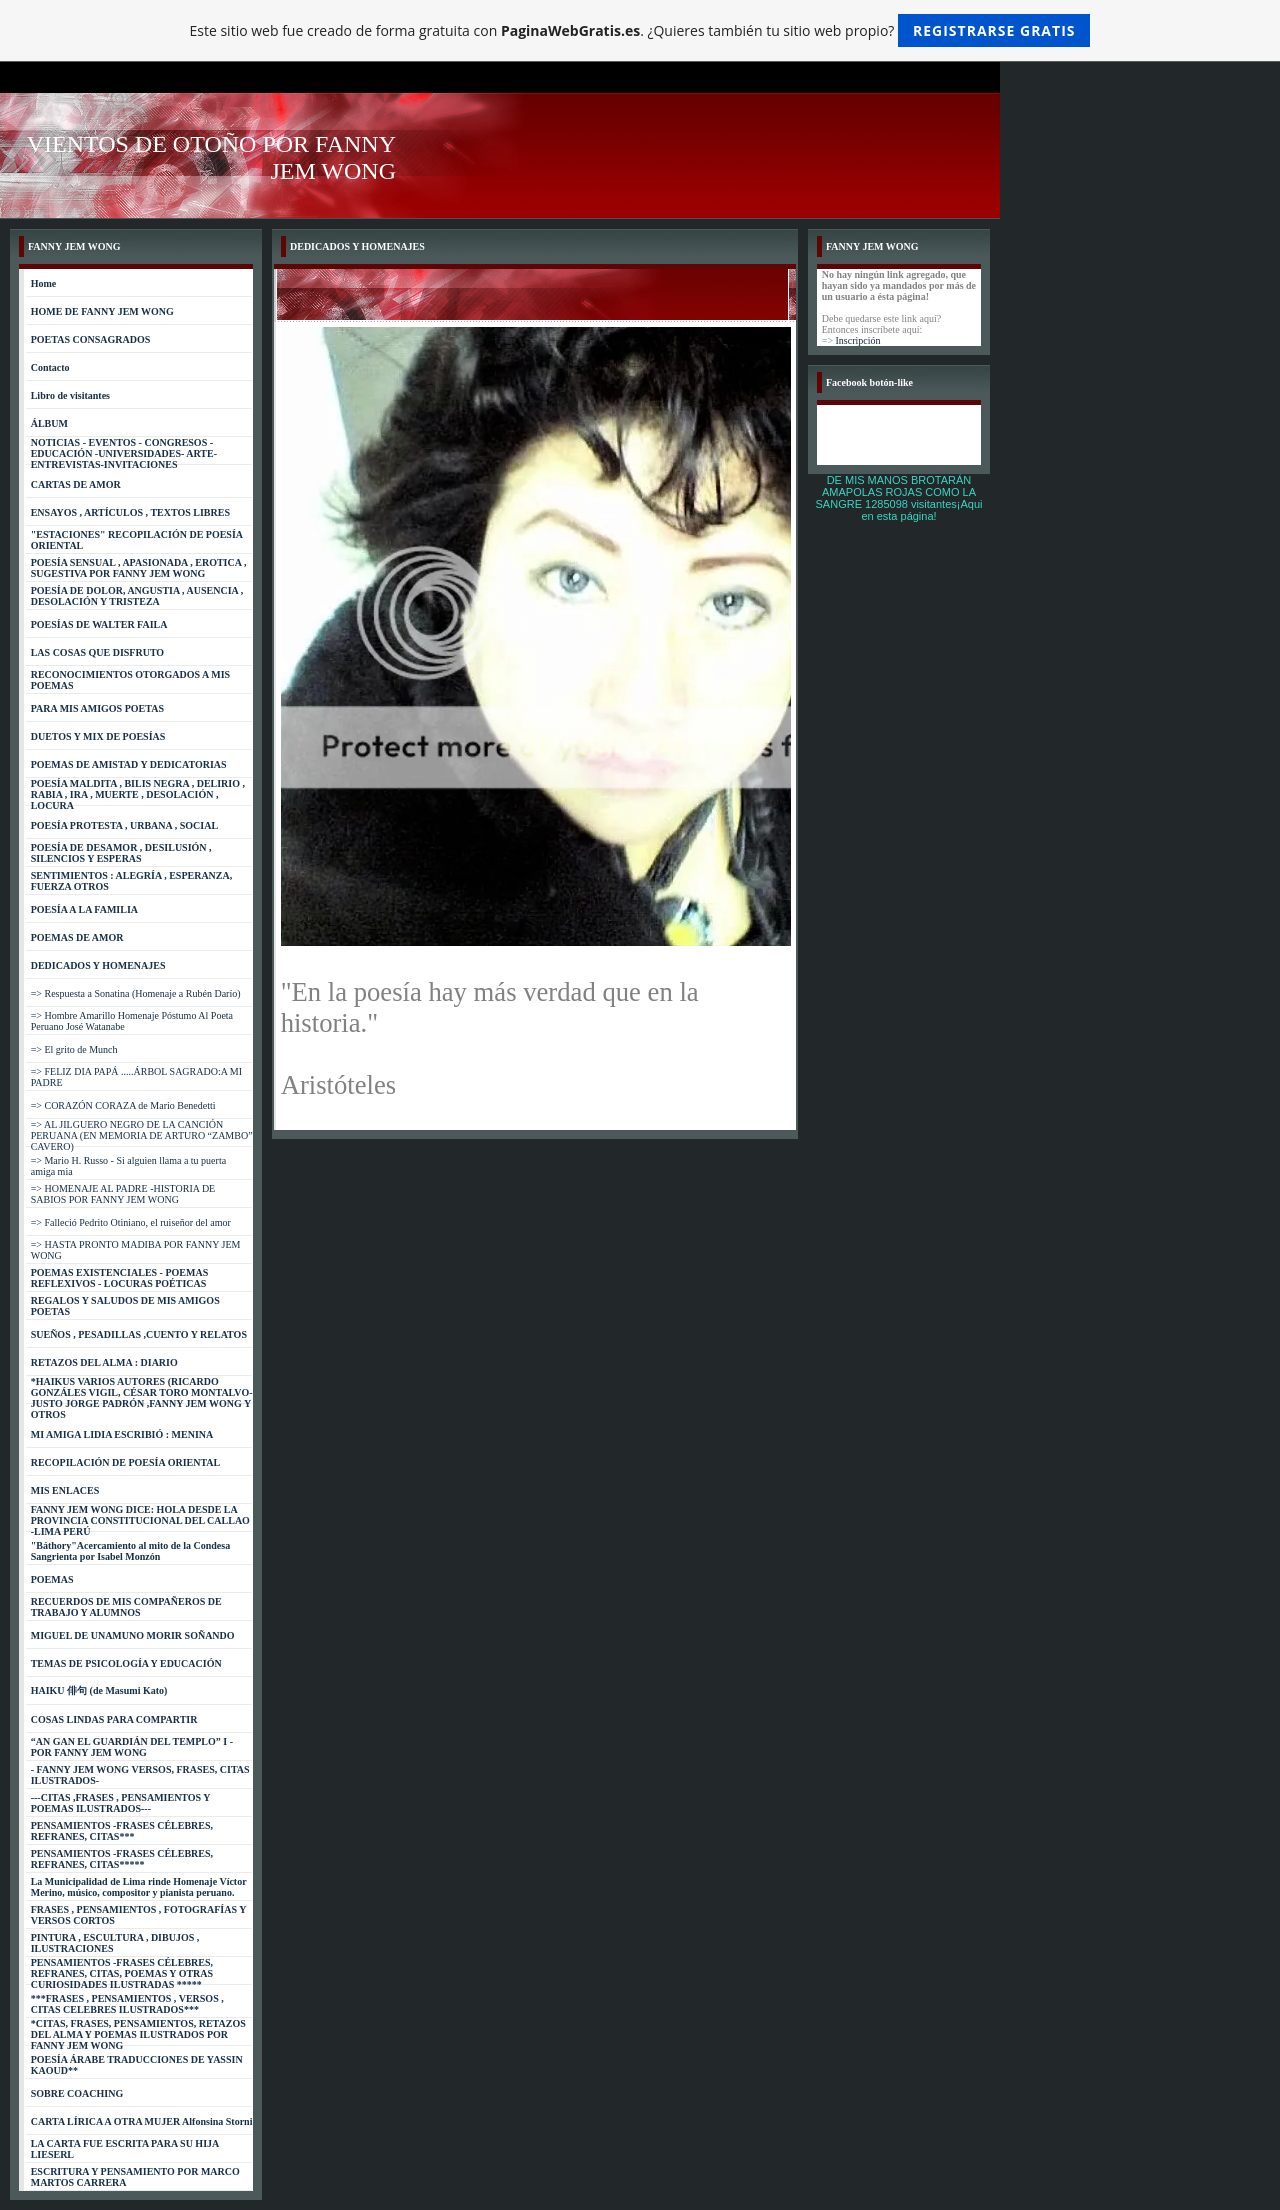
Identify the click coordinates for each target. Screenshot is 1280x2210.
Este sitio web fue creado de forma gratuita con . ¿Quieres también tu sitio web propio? (640, 30)
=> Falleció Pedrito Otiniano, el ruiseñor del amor (131, 1222)
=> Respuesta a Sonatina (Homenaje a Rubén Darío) (136, 993)
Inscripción (858, 340)
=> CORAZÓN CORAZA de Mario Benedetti (123, 1105)
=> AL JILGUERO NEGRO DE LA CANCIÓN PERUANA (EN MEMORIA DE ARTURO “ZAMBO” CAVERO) (142, 1135)
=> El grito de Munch (74, 1049)
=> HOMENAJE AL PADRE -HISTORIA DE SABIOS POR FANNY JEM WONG (123, 1194)
